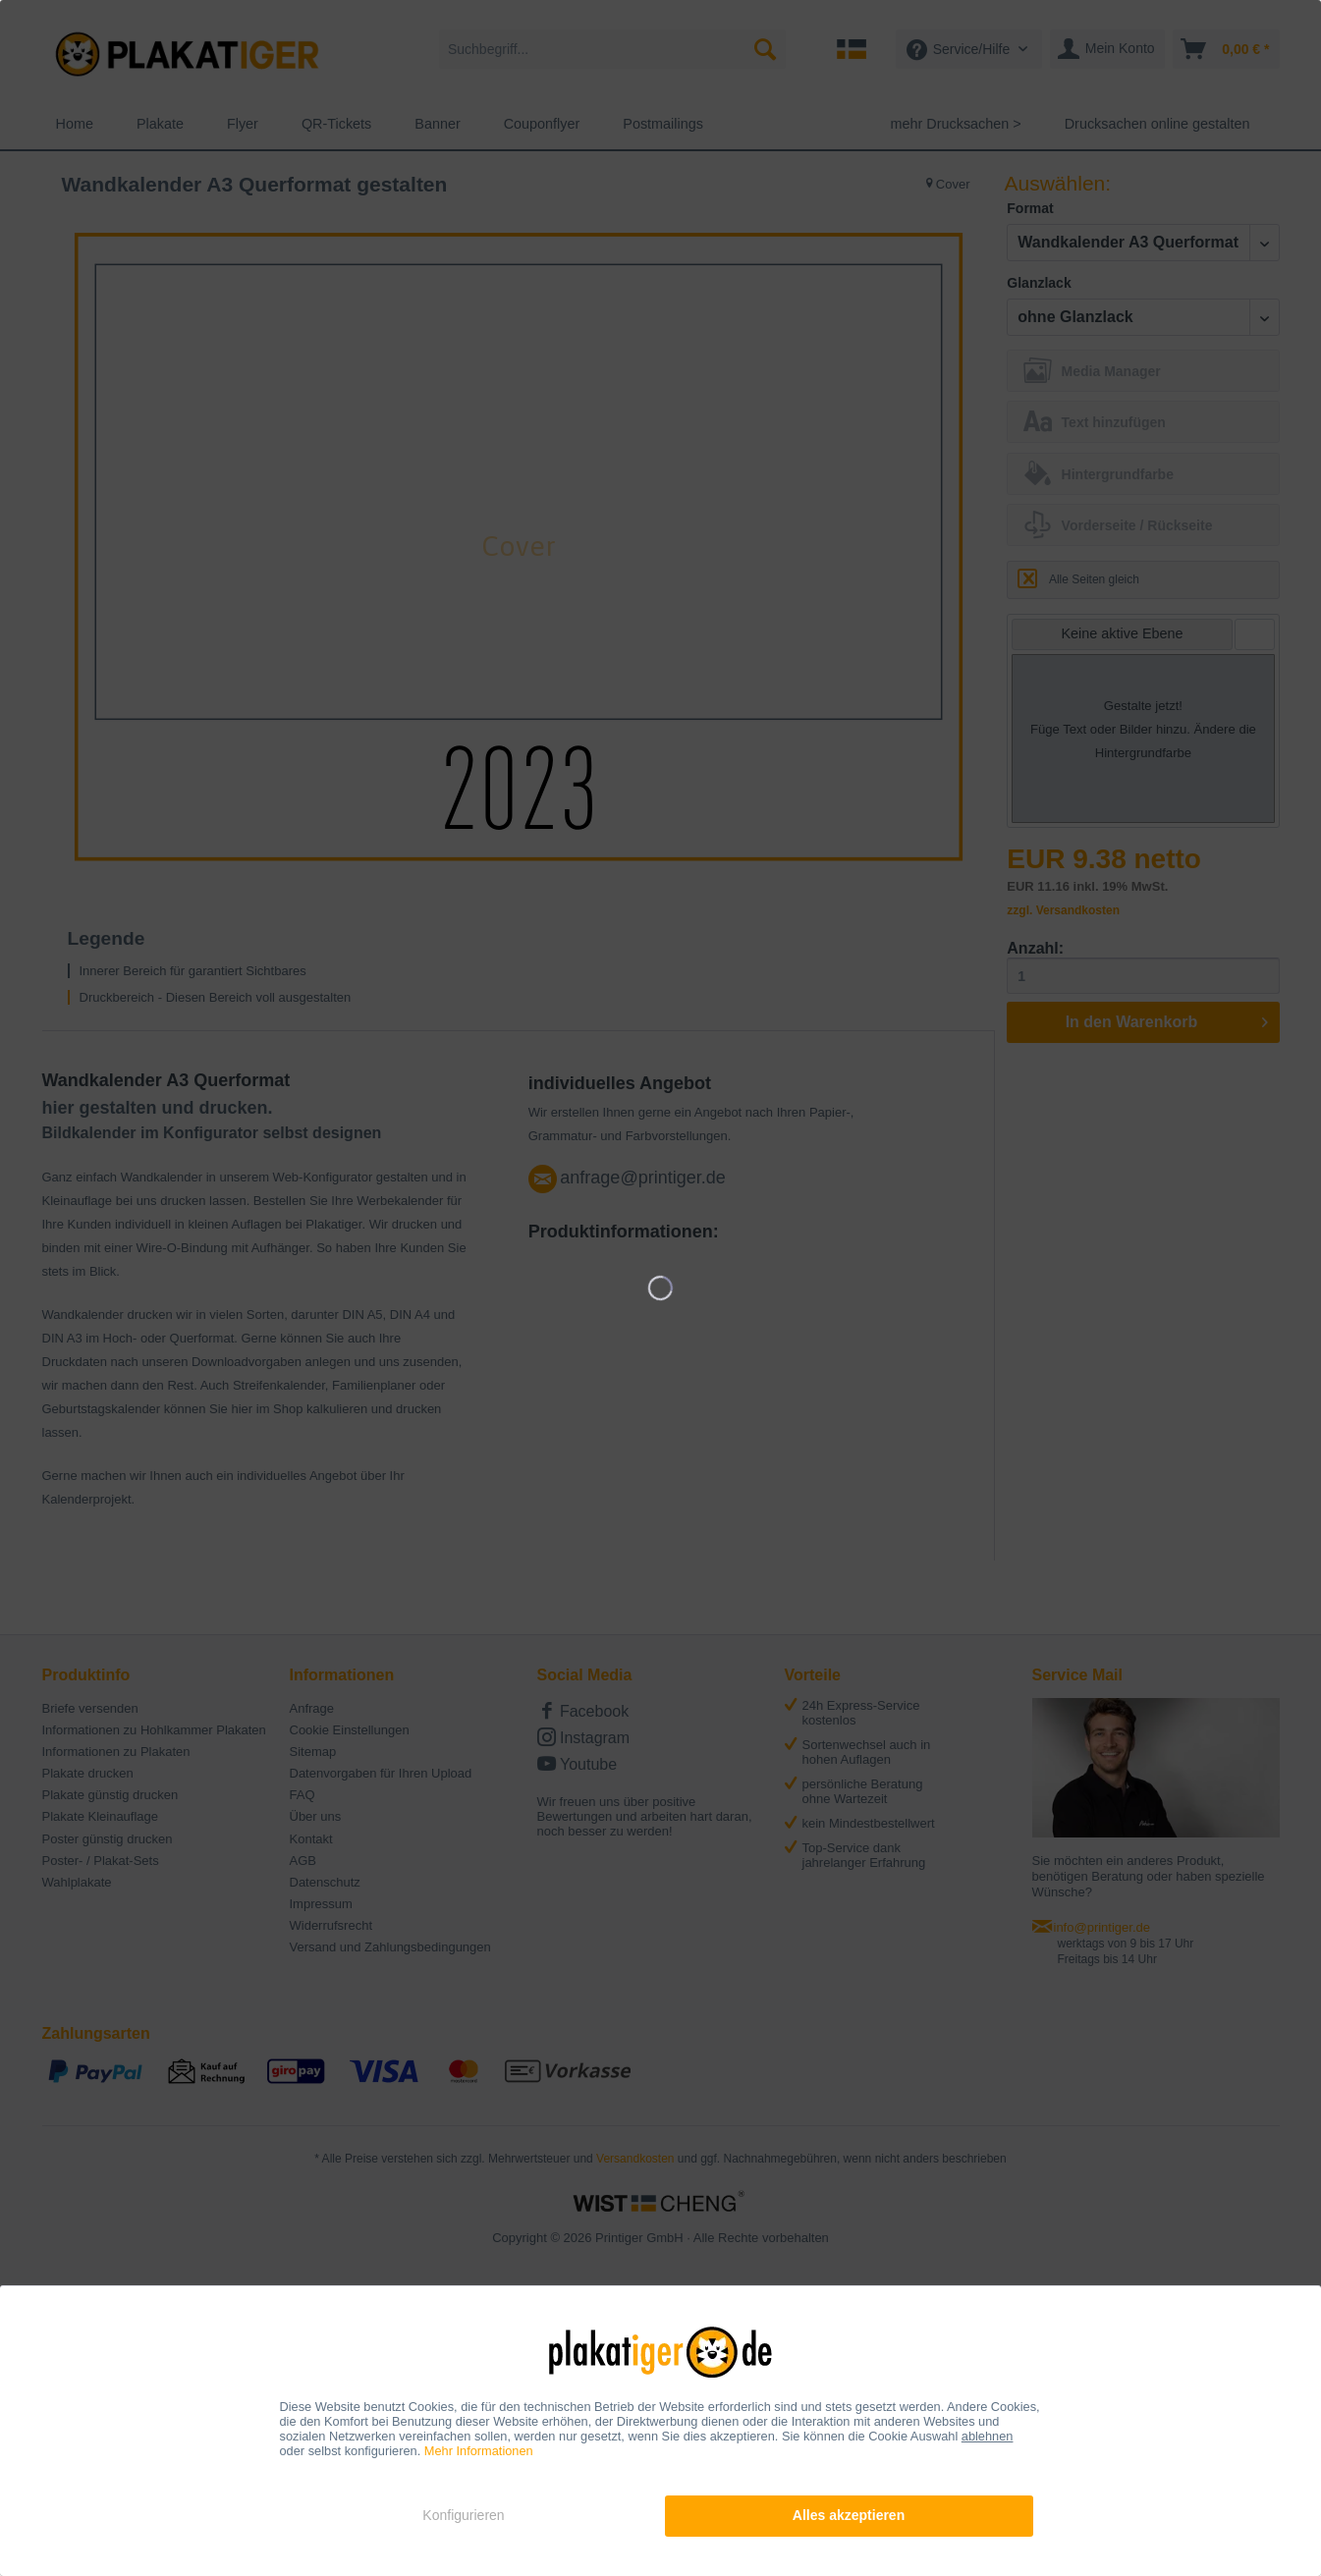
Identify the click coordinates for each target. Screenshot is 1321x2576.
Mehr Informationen (478, 2450)
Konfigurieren (463, 2515)
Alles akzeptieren (849, 2515)
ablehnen (988, 2436)
